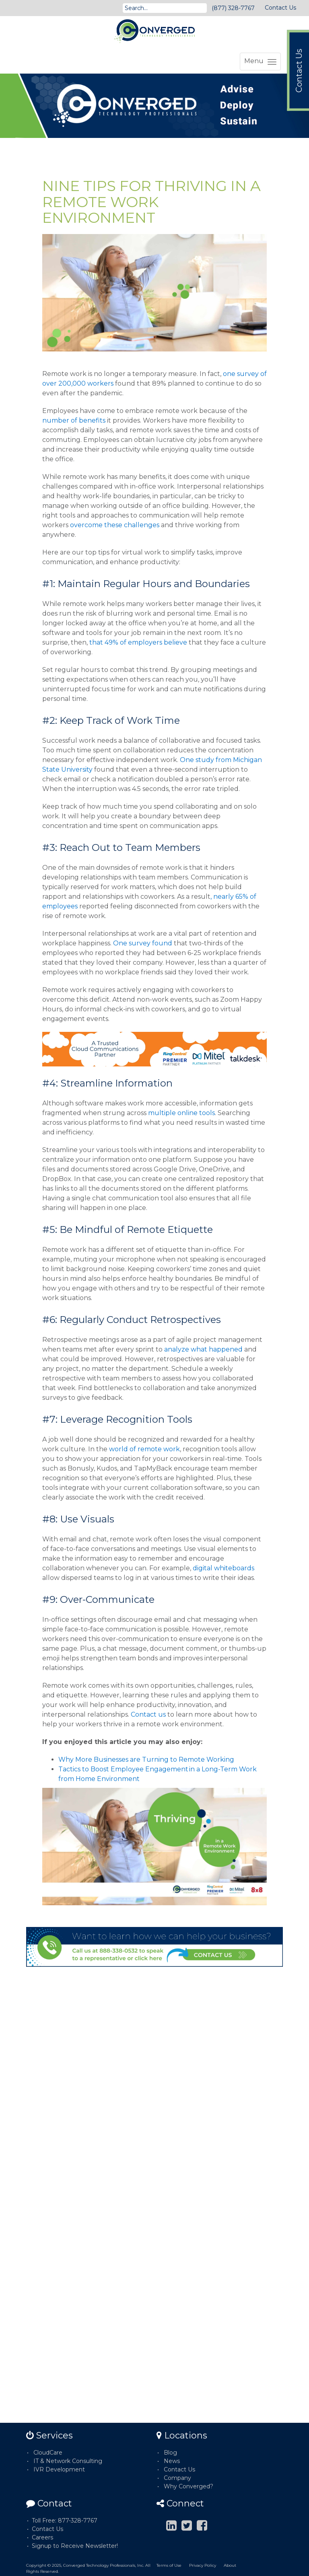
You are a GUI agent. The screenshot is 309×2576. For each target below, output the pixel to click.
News (172, 2461)
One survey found (142, 943)
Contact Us (280, 7)
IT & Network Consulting (67, 2461)
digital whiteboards (223, 1568)
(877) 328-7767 (233, 8)
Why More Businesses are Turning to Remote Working (146, 1759)
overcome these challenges (114, 525)
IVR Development (59, 2469)
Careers (42, 2537)
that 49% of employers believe (138, 642)
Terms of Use (169, 2565)
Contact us (148, 1714)
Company (177, 2478)
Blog (170, 2452)
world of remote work (144, 1449)
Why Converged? (188, 2486)
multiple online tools (181, 1113)
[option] (154, 106)
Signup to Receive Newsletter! (75, 2545)
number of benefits (73, 420)
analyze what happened (203, 1349)
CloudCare (47, 2452)
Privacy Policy (202, 2565)
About (230, 2565)
